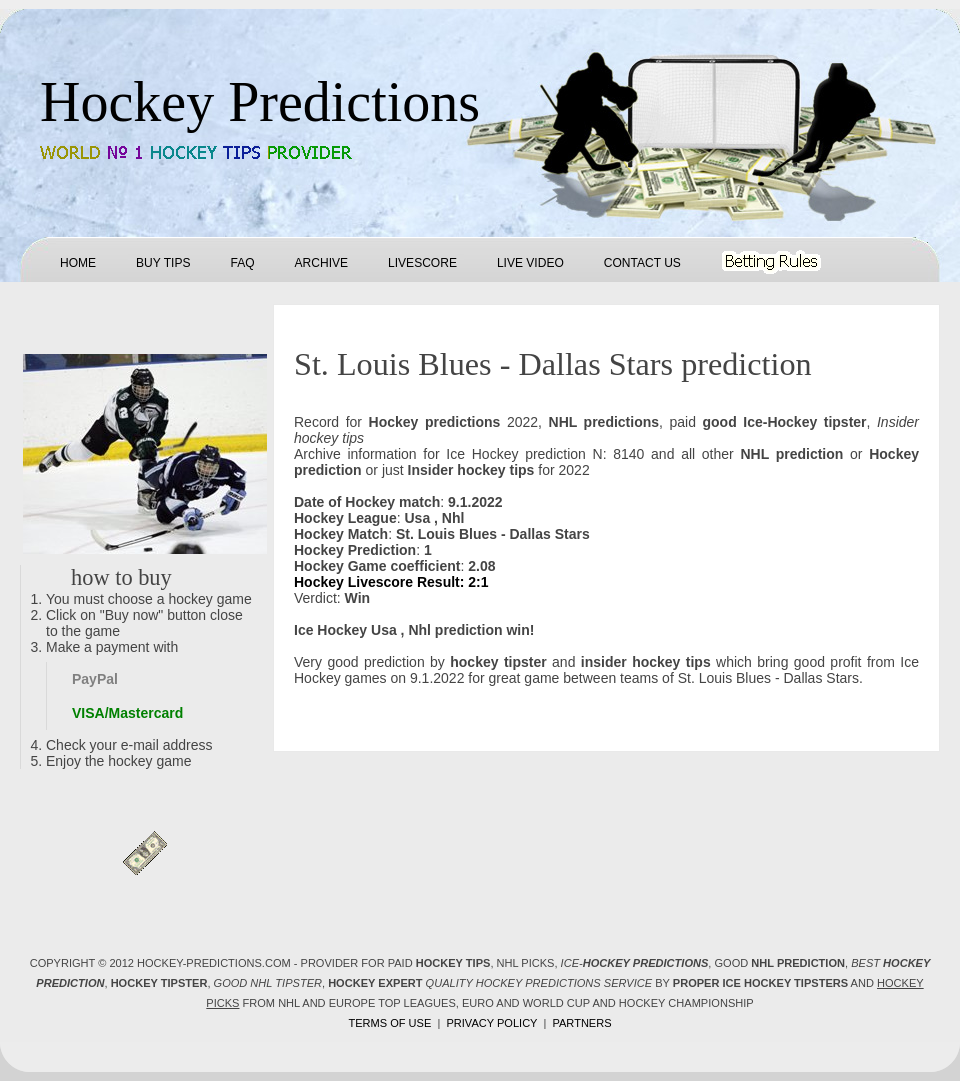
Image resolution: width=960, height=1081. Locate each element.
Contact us (642, 263)
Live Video (530, 263)
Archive (321, 263)
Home (78, 263)
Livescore (422, 263)
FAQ (242, 263)
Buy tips (163, 263)
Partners (581, 1023)
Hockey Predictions (260, 102)
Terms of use (389, 1023)
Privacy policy (491, 1023)
